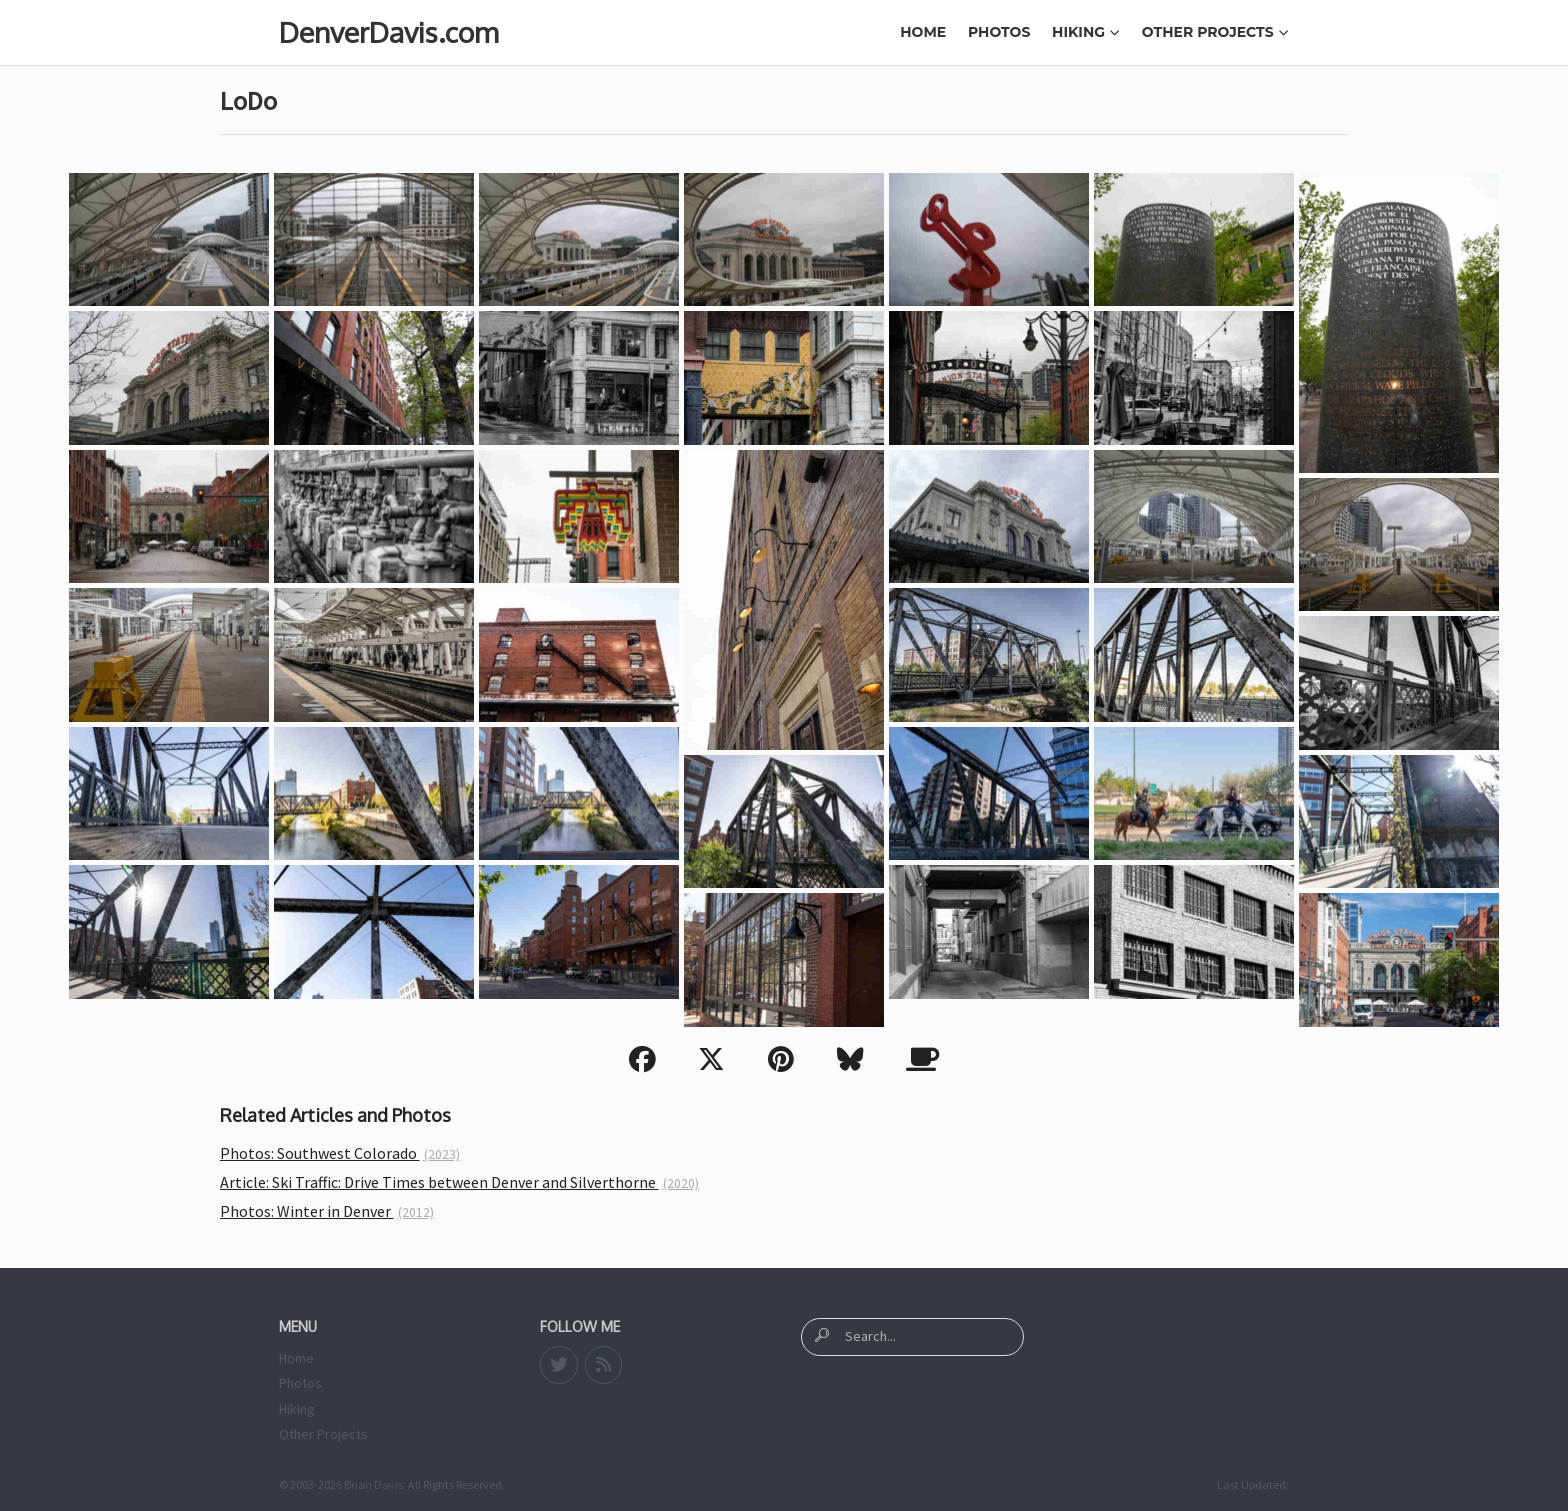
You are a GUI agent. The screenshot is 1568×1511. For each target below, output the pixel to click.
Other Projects (1215, 32)
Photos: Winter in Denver (327, 1211)
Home (923, 32)
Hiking (1086, 32)
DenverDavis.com (388, 32)
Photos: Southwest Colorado (340, 1153)
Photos (999, 32)
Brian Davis (373, 1484)
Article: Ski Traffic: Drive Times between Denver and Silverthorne (459, 1182)
